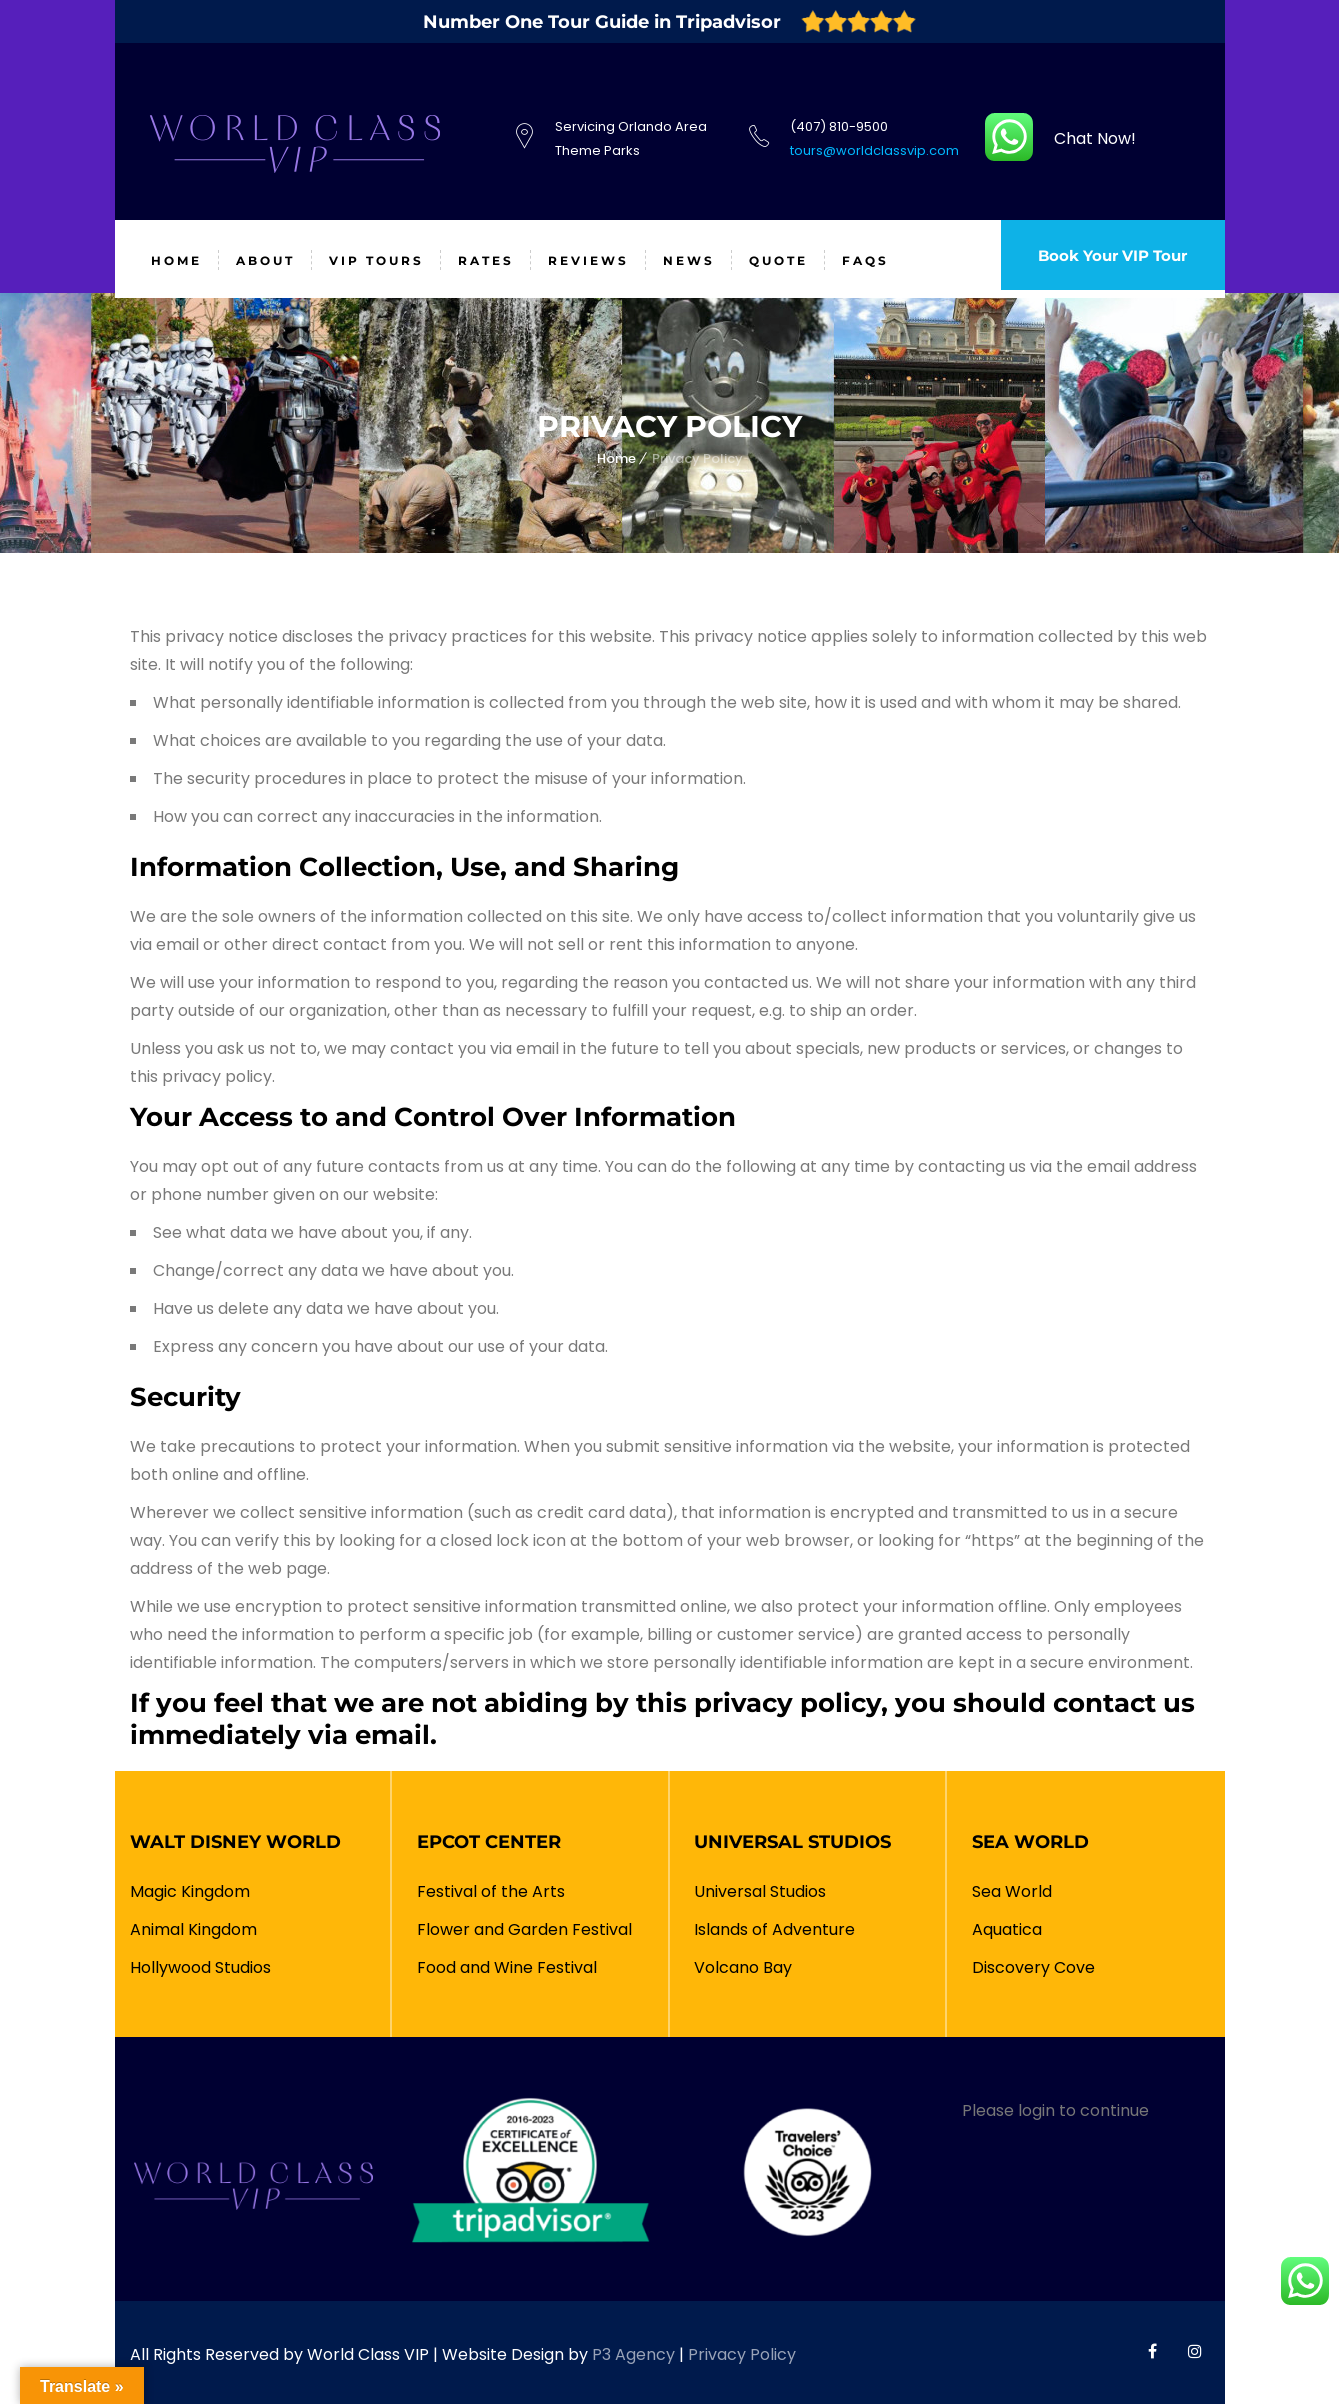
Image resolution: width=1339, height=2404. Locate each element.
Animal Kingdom (193, 1929)
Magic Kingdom (190, 1891)
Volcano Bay (743, 1967)
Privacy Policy (742, 2354)
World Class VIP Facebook (1153, 2351)
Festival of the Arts (491, 1891)
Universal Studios (760, 1891)
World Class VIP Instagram (1195, 2351)
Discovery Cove (1033, 1967)
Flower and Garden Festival (524, 1929)
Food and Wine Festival (507, 1967)
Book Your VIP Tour (1104, 259)
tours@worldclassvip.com (874, 150)
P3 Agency (633, 2354)
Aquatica (1007, 1929)
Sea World (1012, 1891)
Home (616, 458)
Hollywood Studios (200, 1967)
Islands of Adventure (774, 1929)
